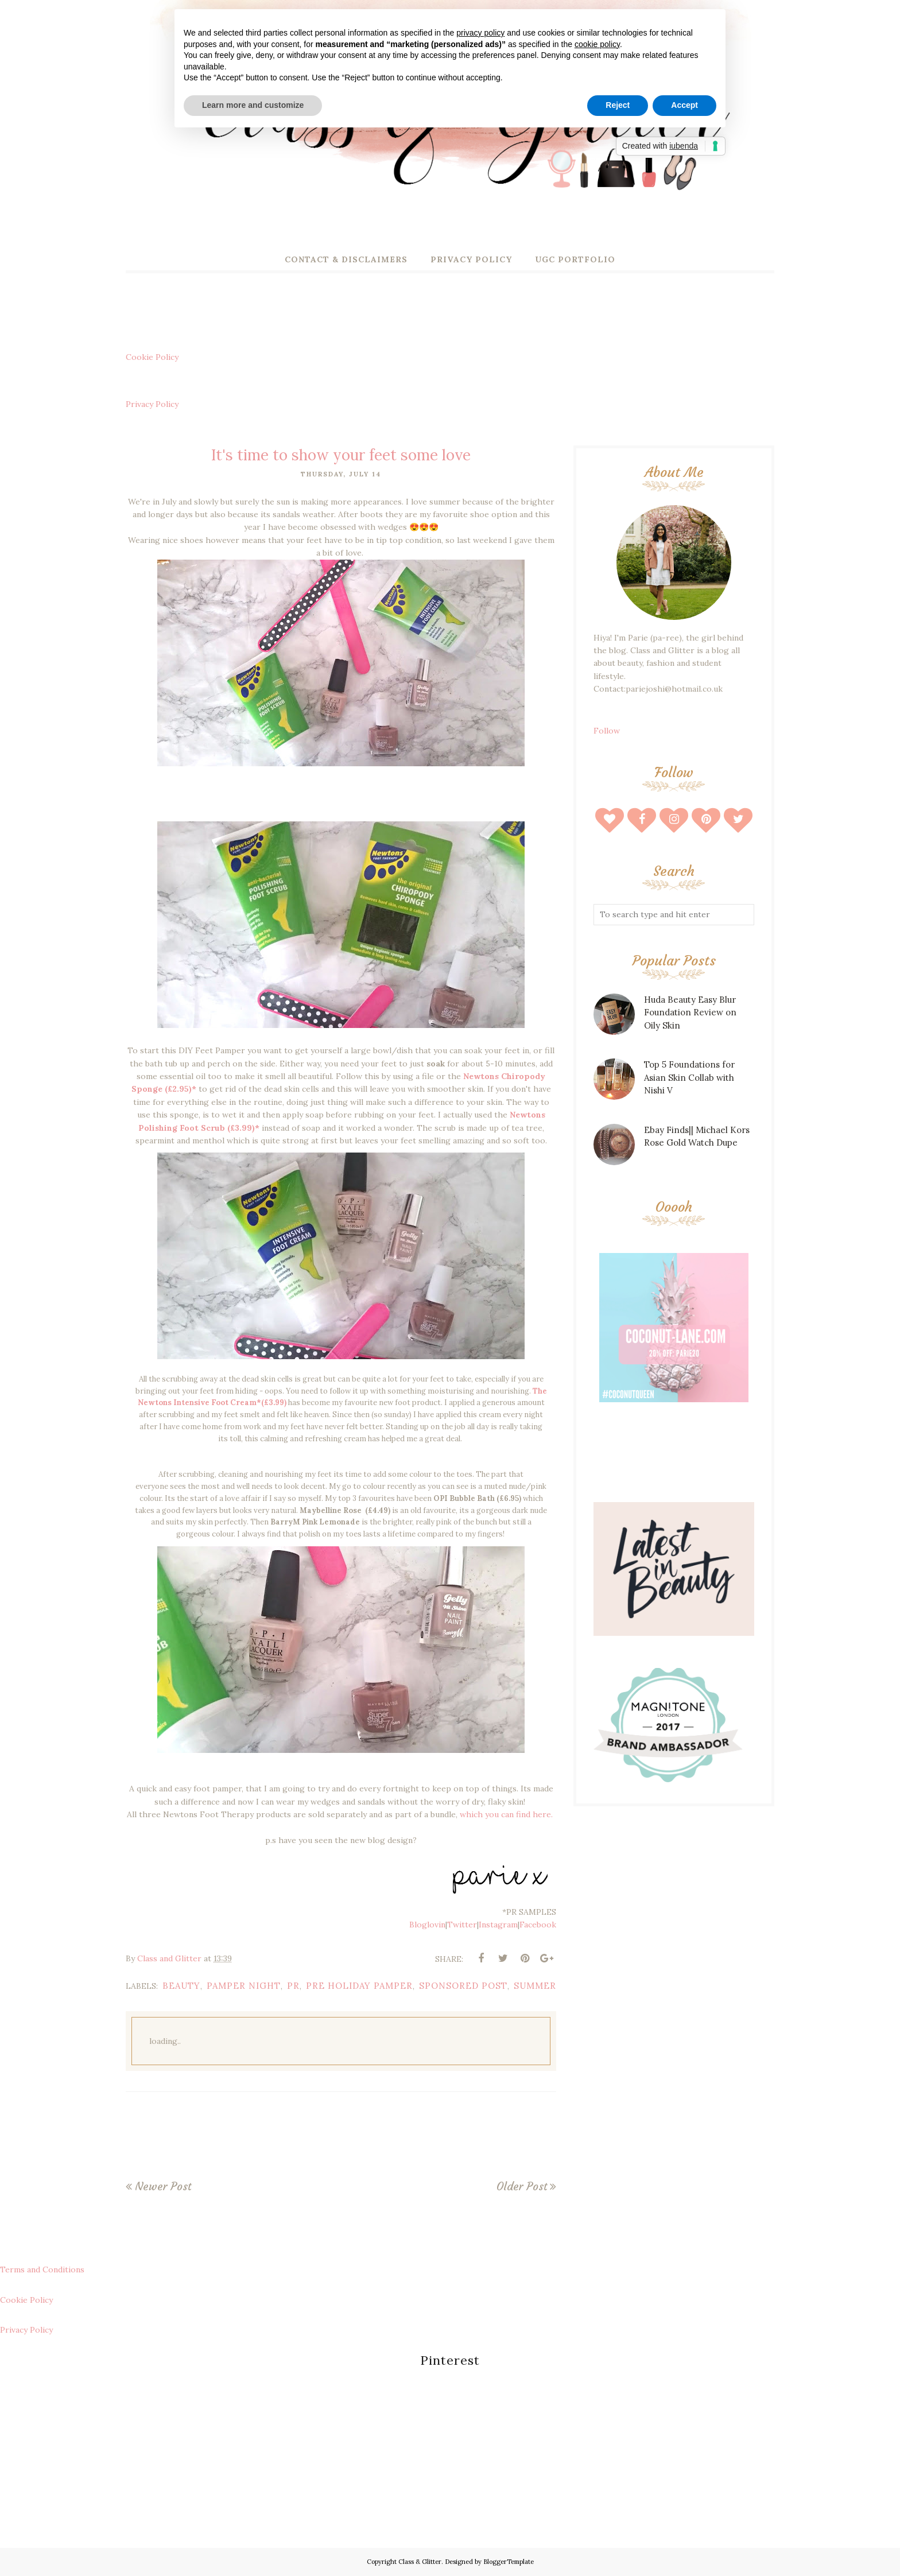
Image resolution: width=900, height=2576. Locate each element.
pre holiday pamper (359, 1985)
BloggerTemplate (508, 2562)
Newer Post (163, 2186)
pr (293, 1985)
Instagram (498, 1924)
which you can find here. (507, 1814)
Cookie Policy (152, 357)
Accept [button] (684, 105)
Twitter (462, 1924)
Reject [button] (618, 105)
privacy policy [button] (480, 32)
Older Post (521, 2186)
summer (535, 1985)
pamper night (244, 1985)
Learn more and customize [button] (253, 105)
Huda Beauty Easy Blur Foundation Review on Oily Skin (690, 1012)
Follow (606, 731)
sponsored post (463, 1985)
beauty (181, 1985)
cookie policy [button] (597, 44)
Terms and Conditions (42, 2269)
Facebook (537, 1924)
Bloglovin (427, 1924)
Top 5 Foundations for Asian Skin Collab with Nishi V (689, 1077)
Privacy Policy (152, 404)
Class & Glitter (419, 2562)
